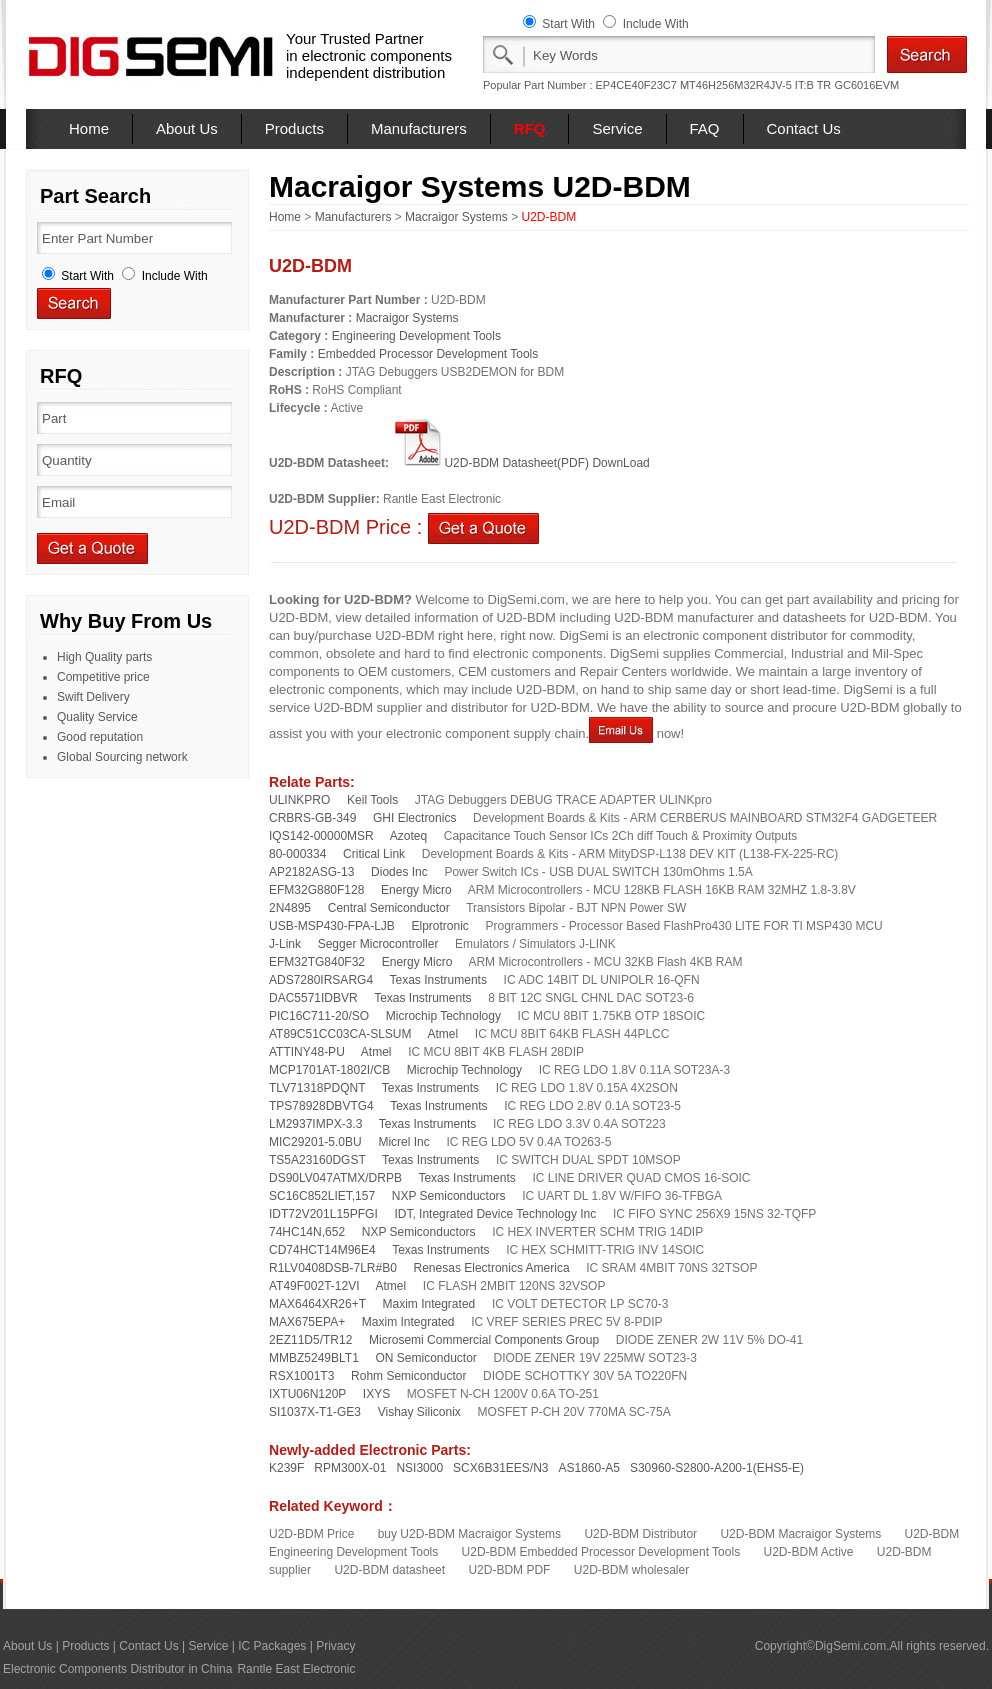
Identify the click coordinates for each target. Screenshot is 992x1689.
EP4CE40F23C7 (636, 85)
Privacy (335, 1646)
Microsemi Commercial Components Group (484, 1340)
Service (617, 128)
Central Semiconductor (389, 908)
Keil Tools (372, 800)
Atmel (443, 1034)
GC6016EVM (866, 85)
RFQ (530, 128)
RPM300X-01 (350, 1468)
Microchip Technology (443, 1016)
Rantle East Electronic (296, 1669)
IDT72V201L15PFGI (323, 1214)
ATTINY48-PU (307, 1052)
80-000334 (297, 854)
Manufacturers (419, 128)
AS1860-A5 (589, 1468)
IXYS (376, 1394)
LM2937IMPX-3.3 (315, 1124)
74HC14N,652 (307, 1232)
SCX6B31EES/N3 (500, 1468)
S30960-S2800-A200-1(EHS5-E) (717, 1468)
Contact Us (804, 128)
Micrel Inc (403, 1142)
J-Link (285, 944)
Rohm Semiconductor (408, 1376)
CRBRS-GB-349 (312, 818)
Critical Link (374, 854)
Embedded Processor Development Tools (428, 354)
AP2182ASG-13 (311, 872)
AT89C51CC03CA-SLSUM (340, 1034)
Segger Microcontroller (378, 944)
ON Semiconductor (425, 1358)
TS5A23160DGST (317, 1160)
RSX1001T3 (301, 1376)
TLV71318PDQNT (317, 1088)
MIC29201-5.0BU (315, 1142)
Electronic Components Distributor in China (117, 1669)
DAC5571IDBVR (313, 998)
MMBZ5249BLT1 (314, 1358)
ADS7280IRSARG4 (321, 980)
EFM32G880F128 (316, 890)
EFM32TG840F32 (317, 962)
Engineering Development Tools (416, 336)
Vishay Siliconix (419, 1412)
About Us (187, 128)
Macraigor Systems (456, 217)
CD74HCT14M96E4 (322, 1250)
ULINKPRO (299, 800)
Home (89, 128)
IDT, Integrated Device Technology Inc (495, 1214)
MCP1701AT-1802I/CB (329, 1070)
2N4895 (290, 908)
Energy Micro (416, 890)
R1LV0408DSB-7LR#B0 (333, 1268)
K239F (286, 1468)
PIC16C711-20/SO (319, 1016)
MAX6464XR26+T (317, 1304)
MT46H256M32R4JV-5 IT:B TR (755, 85)
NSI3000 (419, 1468)
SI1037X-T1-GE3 (315, 1412)
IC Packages (272, 1646)
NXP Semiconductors (449, 1196)
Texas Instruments (438, 980)
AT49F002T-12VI (314, 1286)
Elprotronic (439, 926)
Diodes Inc (399, 872)
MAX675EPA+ (307, 1322)
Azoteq (408, 836)
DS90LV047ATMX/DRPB (335, 1178)
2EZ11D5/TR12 (310, 1340)
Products (294, 128)
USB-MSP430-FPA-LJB (332, 926)
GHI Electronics (414, 818)
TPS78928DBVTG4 (321, 1106)
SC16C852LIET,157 (322, 1196)
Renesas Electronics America (492, 1268)
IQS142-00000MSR (321, 836)
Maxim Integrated (429, 1304)
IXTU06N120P (307, 1394)
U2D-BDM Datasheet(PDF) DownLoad (520, 463)
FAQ (705, 128)
